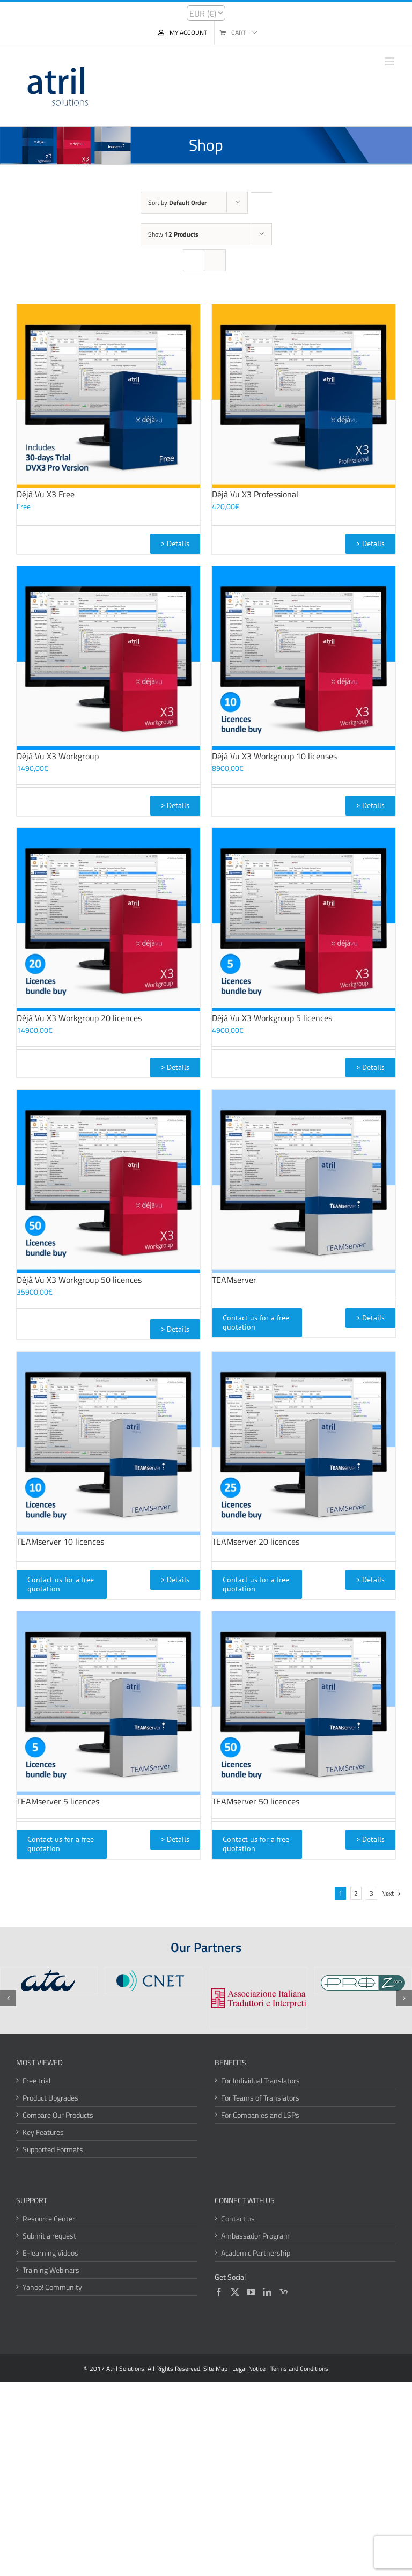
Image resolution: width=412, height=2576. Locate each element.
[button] (8, 1998)
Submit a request (49, 2235)
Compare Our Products (58, 2114)
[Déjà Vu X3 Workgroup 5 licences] (303, 919)
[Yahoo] (283, 2292)
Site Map (215, 2369)
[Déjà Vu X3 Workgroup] (108, 658)
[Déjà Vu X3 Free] (108, 396)
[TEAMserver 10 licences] (108, 1443)
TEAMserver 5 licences (58, 1801)
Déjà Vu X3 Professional (255, 494)
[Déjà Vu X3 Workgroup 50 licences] (108, 1181)
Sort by (177, 202)
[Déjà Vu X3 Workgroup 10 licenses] (303, 658)
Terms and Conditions (299, 2369)
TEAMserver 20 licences (255, 1541)
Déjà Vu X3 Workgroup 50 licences (79, 1279)
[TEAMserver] (303, 1181)
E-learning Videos (50, 2252)
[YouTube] (251, 2292)
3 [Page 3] (371, 1893)
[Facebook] (219, 2292)
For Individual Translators (260, 2080)
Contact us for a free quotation (256, 1322)
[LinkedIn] (267, 2292)
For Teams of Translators (260, 2097)
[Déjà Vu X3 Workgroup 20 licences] (108, 919)
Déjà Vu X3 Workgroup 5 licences (272, 1017)
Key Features (43, 2132)
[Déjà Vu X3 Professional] (303, 396)
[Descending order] (261, 192)
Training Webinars (51, 2270)
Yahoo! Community (52, 2287)
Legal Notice (249, 2369)
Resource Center (49, 2218)
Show (173, 234)
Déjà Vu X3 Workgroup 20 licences (79, 1017)
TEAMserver (234, 1279)
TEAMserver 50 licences (255, 1801)
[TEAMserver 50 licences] (303, 1703)
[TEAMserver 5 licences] (108, 1703)
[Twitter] (235, 2292)
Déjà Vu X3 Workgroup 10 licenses (274, 756)
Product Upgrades (50, 2097)
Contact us (238, 2218)
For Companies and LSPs (260, 2114)
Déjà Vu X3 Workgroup (58, 756)
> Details (175, 543)
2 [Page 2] (356, 1893)
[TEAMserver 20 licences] (303, 1443)
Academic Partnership (255, 2252)
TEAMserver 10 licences (60, 1541)
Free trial (36, 2080)
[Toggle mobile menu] (390, 61)
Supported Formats (53, 2149)
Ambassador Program (255, 2235)
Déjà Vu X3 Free (46, 494)
